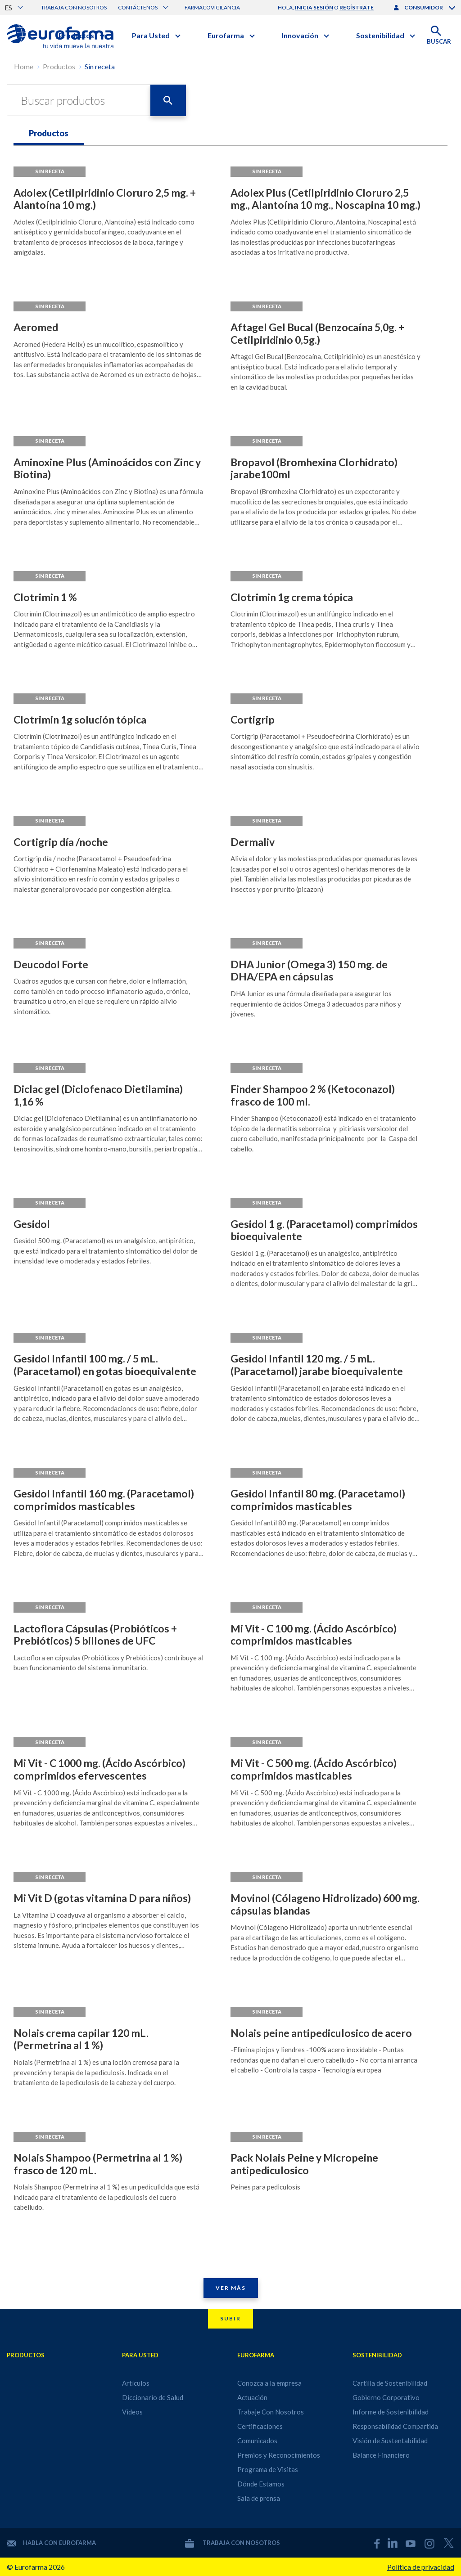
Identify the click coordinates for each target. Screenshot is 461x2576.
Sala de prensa (258, 2498)
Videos (132, 2412)
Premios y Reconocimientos (278, 2455)
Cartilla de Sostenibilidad (390, 2383)
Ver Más (231, 2287)
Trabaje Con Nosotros (270, 2412)
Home (23, 66)
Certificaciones (260, 2426)
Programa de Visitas (267, 2469)
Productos (59, 66)
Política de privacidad (420, 2567)
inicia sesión (314, 7)
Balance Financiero (381, 2455)
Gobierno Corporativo (386, 2397)
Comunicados (257, 2441)
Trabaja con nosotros (74, 7)
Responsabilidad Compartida (395, 2426)
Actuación (252, 2397)
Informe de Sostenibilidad (391, 2412)
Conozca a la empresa (269, 2383)
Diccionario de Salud (152, 2397)
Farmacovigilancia (212, 7)
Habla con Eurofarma (51, 2543)
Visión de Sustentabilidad (390, 2441)
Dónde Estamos (261, 2484)
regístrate (356, 7)
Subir (230, 2318)
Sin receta (100, 66)
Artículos (135, 2383)
